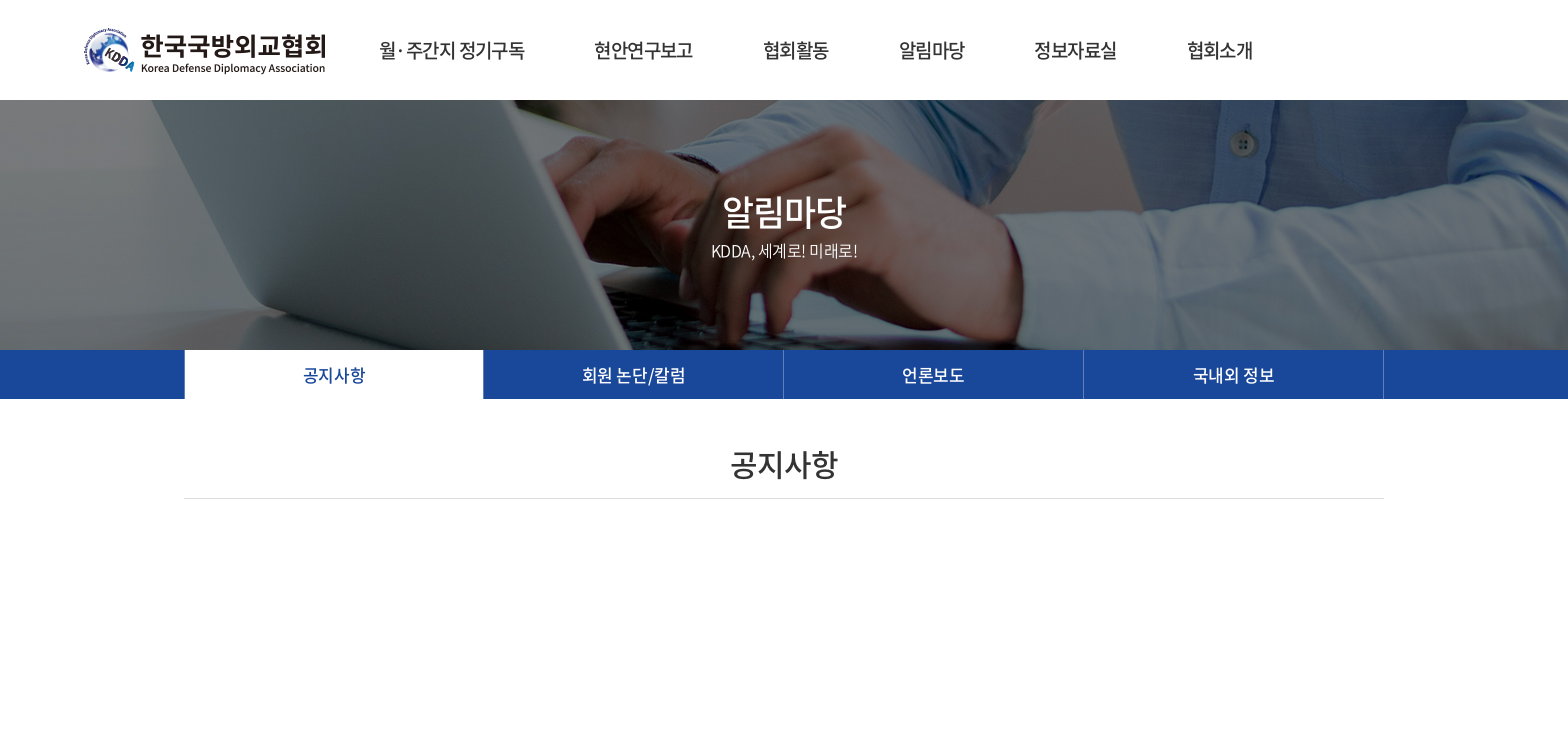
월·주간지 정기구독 (451, 50)
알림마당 (932, 50)
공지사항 (334, 374)
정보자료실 (1075, 50)
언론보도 (933, 374)
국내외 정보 (1233, 374)
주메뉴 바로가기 (0, 0)
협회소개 (1220, 50)
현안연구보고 (643, 50)
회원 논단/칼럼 (633, 374)
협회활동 (796, 50)
